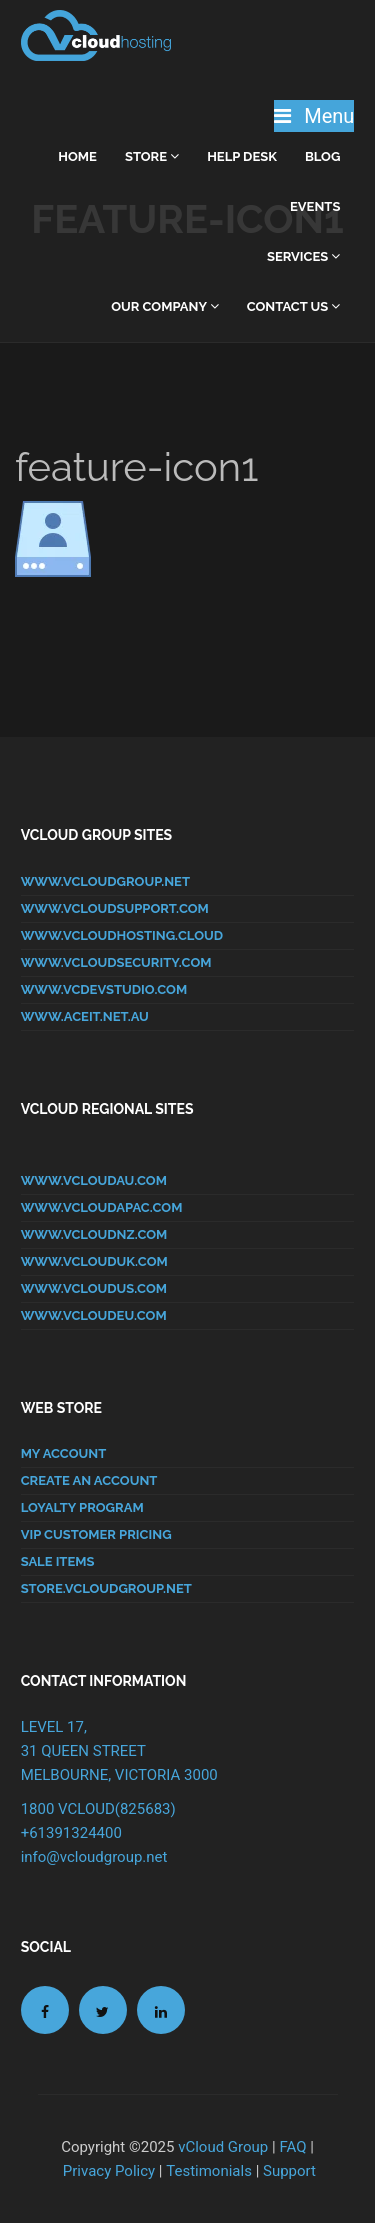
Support (289, 2171)
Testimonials (209, 2171)
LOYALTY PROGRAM (82, 1507)
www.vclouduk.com (94, 1261)
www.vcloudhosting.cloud (122, 935)
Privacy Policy (109, 2171)
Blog (322, 156)
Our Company (165, 306)
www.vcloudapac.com (102, 1207)
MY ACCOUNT (64, 1453)
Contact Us (294, 306)
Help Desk (242, 156)
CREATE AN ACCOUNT (89, 1480)
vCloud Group (223, 2147)
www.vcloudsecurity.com (116, 962)
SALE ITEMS (58, 1561)
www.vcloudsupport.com (115, 908)
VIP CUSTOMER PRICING (96, 1534)
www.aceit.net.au (85, 1016)
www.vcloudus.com (94, 1288)
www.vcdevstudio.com (104, 989)
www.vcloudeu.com (94, 1315)
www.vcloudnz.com (94, 1234)
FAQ (292, 2147)
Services (303, 256)
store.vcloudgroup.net (106, 1588)
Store (152, 156)
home (77, 156)
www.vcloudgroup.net (105, 881)
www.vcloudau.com (94, 1180)
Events (315, 206)
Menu (314, 116)
